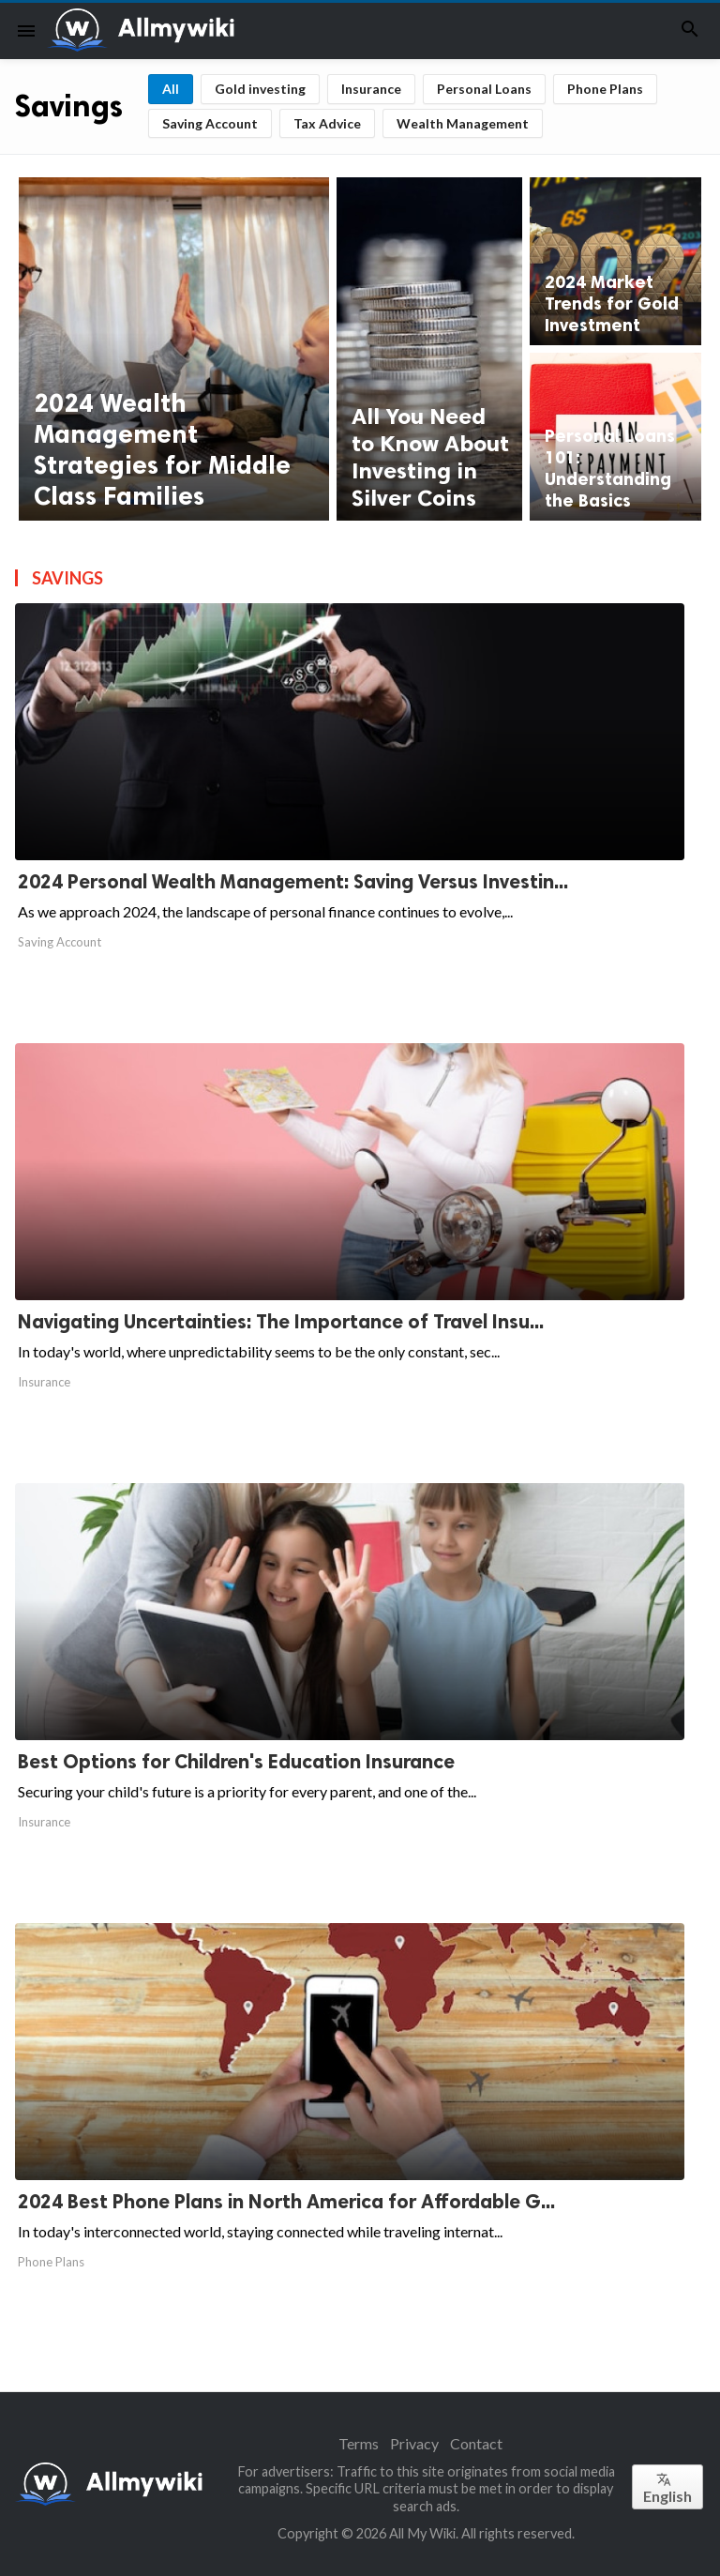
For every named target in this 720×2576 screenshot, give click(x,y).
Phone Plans (605, 89)
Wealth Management (463, 123)
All (170, 89)
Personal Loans (484, 89)
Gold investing (260, 89)
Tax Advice (327, 123)
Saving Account (210, 123)
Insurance (371, 89)
